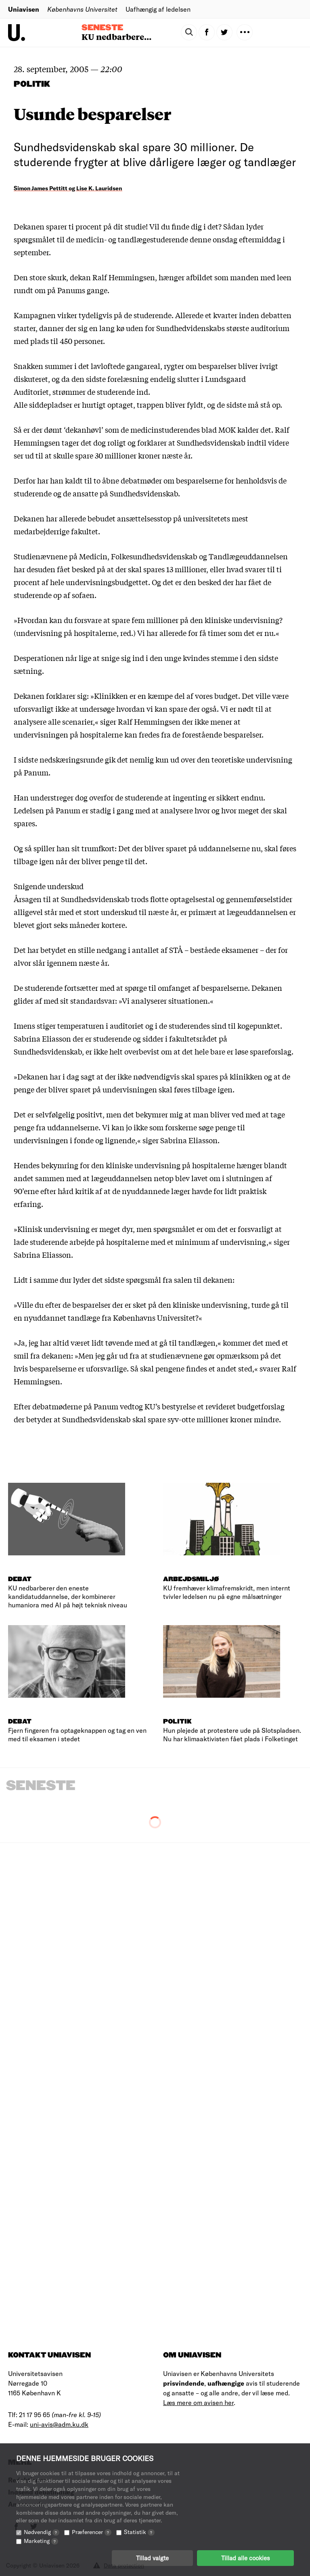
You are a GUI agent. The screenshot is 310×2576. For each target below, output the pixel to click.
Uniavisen (23, 9)
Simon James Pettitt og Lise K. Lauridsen (68, 188)
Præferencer (91, 2531)
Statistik (139, 2531)
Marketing (41, 2540)
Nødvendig (41, 2531)
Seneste (102, 27)
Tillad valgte (152, 2557)
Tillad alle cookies (245, 2557)
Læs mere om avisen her (198, 2402)
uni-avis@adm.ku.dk (59, 2424)
